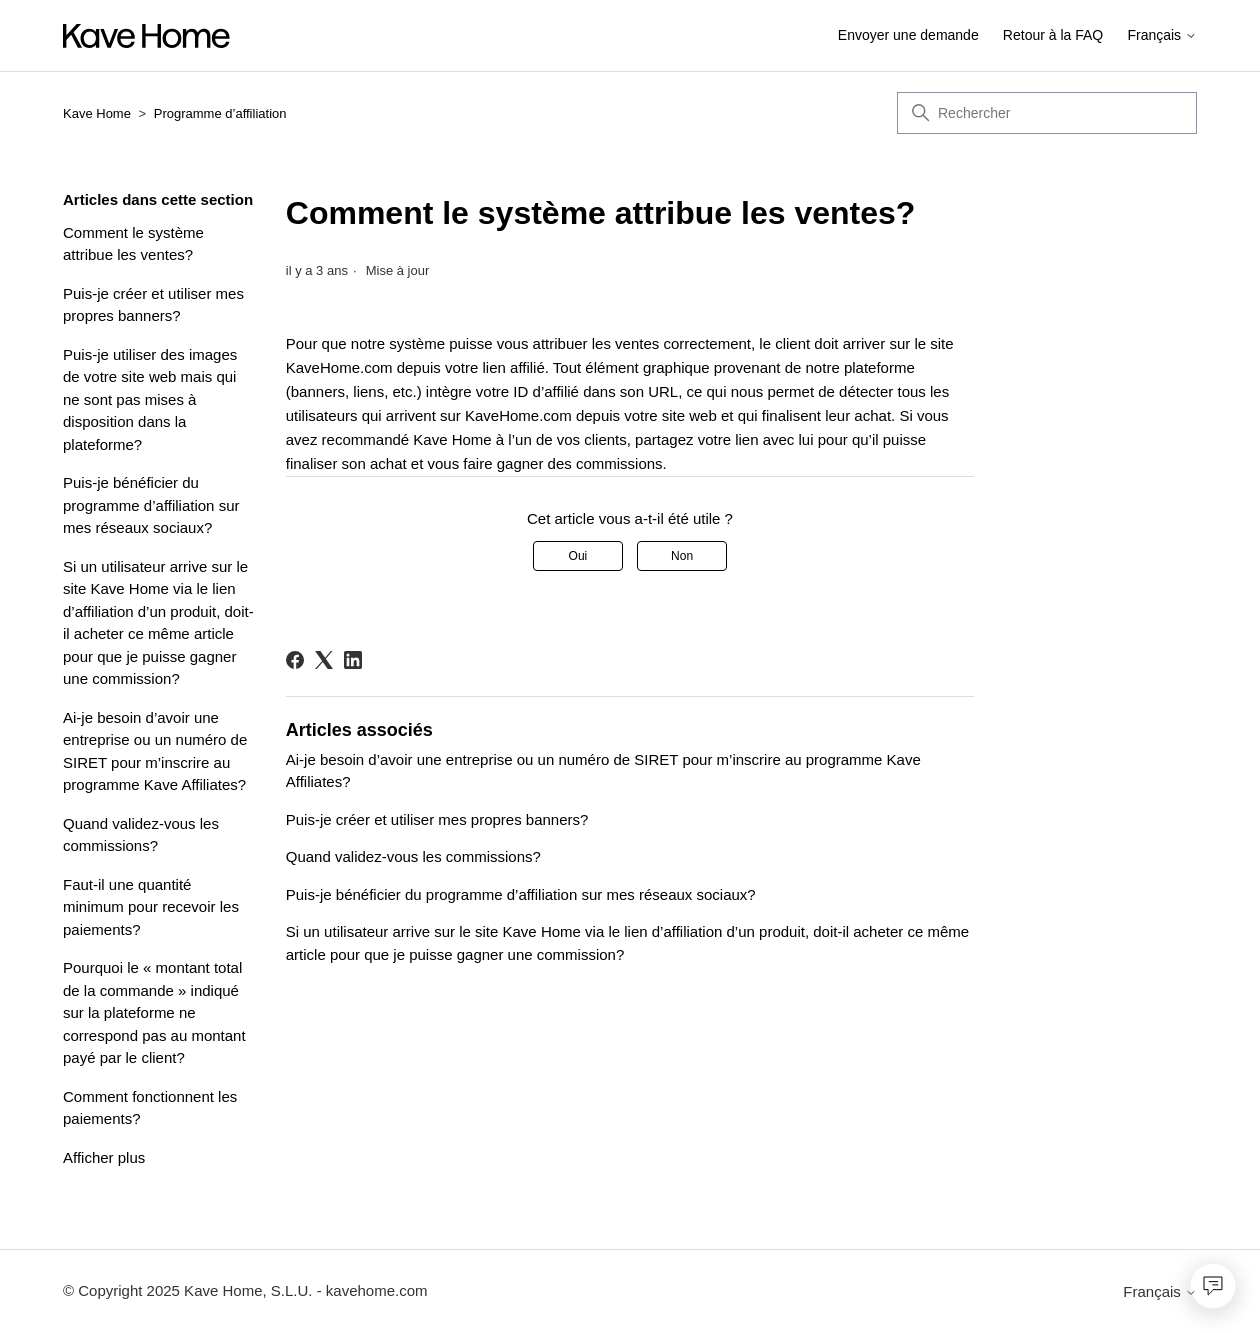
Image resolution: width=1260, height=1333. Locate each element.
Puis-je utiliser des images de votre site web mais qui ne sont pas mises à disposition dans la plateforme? (150, 399)
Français (1162, 36)
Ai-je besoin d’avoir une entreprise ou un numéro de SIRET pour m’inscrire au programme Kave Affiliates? (155, 751)
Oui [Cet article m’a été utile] (578, 556)
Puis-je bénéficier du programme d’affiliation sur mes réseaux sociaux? (151, 505)
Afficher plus (104, 1157)
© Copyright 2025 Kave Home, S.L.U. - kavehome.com (245, 1290)
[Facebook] (295, 660)
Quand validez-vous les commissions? (141, 835)
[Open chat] (1213, 1286)
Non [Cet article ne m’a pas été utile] (682, 556)
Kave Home (97, 113)
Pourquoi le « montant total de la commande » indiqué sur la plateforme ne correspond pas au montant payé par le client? (154, 1012)
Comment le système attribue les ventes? (133, 244)
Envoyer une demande (908, 35)
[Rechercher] (1047, 113)
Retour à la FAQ (1053, 35)
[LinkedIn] (353, 660)
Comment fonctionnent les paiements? (150, 1108)
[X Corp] (324, 660)
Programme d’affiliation (220, 113)
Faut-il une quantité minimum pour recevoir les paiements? (151, 907)
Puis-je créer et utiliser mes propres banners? (153, 305)
